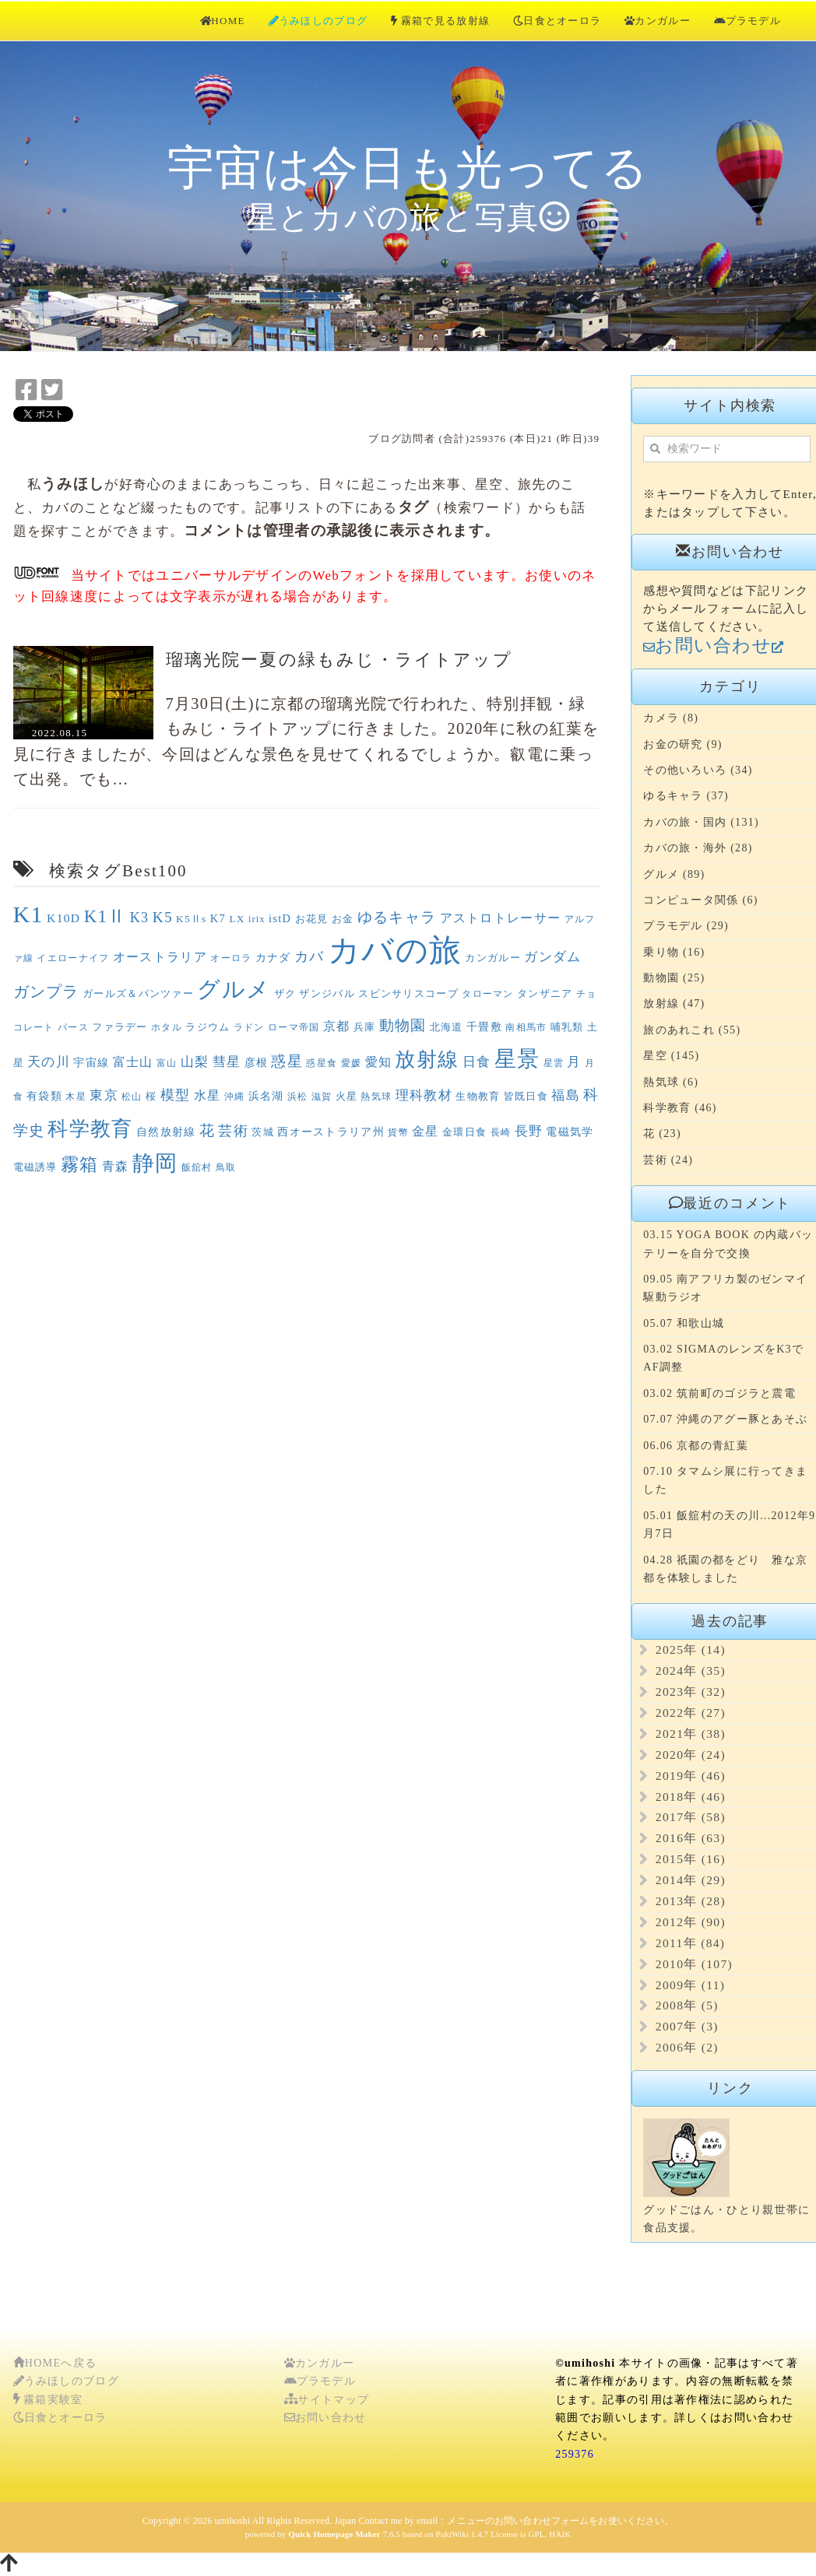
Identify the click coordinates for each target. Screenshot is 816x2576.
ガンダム (552, 956)
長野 (529, 1131)
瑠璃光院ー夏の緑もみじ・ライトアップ (339, 660)
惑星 (287, 1061)
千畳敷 (484, 1026)
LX (236, 919)
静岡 (155, 1163)
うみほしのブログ (318, 20)
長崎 (501, 1132)
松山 (131, 1096)
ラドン (249, 1027)
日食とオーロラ (557, 20)
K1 (28, 914)
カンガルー (657, 20)
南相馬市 (526, 1027)
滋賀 (321, 1096)
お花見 (312, 919)
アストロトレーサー (500, 918)
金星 (425, 1131)
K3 (139, 917)
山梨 (195, 1062)
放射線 (427, 1059)
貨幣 (398, 1132)
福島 (565, 1095)
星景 (517, 1059)
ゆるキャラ (397, 917)
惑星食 (321, 1063)
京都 (336, 1026)
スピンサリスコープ (408, 993)
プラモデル (747, 20)
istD (280, 918)
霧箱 (80, 1164)
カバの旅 (395, 950)
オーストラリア (160, 956)
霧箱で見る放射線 (440, 20)
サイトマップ (326, 2400)
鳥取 (226, 1167)
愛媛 (351, 1063)
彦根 (256, 1062)
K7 (218, 918)
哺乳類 (567, 1027)
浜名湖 (266, 1096)
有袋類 (44, 1096)
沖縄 (234, 1096)
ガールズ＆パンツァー (138, 993)
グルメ (233, 989)
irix (257, 919)
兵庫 (364, 1027)
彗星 (227, 1062)
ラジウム (207, 1027)
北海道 (446, 1027)
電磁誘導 (35, 1167)
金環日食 (464, 1132)
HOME (222, 20)
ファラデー (120, 1027)
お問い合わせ (325, 2417)
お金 (343, 919)
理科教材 (424, 1095)
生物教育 (477, 1096)
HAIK (560, 2534)
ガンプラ (46, 991)
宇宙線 (91, 1062)
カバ (309, 956)
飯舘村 (197, 1167)
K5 (163, 917)
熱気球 (376, 1096)
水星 (207, 1095)
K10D (63, 918)
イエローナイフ (73, 958)
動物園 (403, 1025)
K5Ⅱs (191, 919)
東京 (104, 1095)
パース (73, 1027)
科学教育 (89, 1128)
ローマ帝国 (294, 1027)
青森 (115, 1166)
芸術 (233, 1131)
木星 (75, 1096)
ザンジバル (327, 993)
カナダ (273, 957)
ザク (285, 993)
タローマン (488, 993)
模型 (175, 1095)
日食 (477, 1062)
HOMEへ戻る (55, 2363)
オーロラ (230, 958)
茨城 (262, 1132)
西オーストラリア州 (331, 1131)
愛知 (378, 1062)
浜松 (297, 1096)
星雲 (554, 1063)
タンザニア (545, 993)
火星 (347, 1096)
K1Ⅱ (105, 916)
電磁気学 (569, 1131)
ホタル (166, 1027)
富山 (167, 1063)
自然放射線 (166, 1131)
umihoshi (232, 2520)
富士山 (133, 1062)
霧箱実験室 (48, 2400)
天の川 (48, 1062)
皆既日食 (526, 1096)
